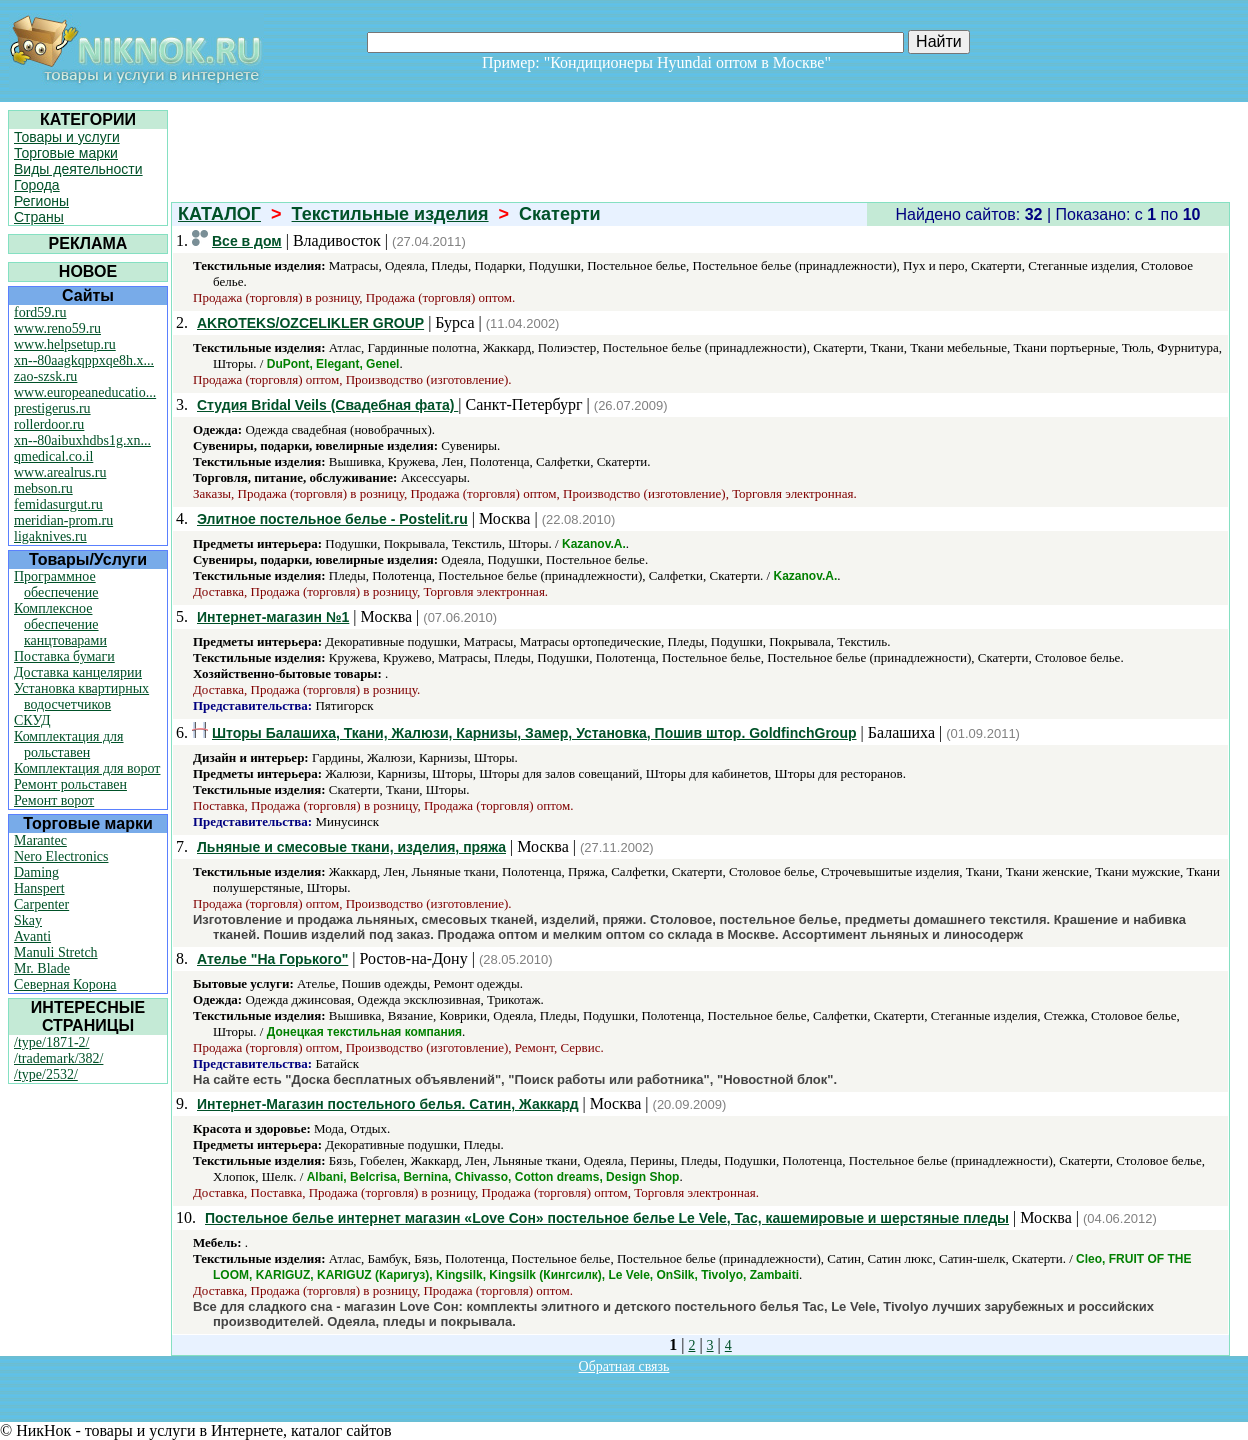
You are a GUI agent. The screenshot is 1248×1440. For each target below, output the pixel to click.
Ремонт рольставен (70, 784)
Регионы (41, 201)
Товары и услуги (67, 137)
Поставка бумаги (64, 656)
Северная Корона (65, 984)
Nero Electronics (61, 856)
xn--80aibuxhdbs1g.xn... (82, 440)
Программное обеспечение (56, 584)
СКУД (32, 720)
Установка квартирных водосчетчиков (81, 696)
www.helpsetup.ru (65, 344)
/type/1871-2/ (51, 1042)
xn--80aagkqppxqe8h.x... (84, 360)
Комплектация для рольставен (69, 744)
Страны (39, 217)
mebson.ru (43, 488)
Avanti (32, 936)
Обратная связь (624, 1366)
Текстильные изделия (390, 214)
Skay (28, 920)
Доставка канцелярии (78, 672)
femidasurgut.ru (58, 504)
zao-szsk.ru (45, 376)
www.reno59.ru (57, 328)
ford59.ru (40, 312)
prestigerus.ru (52, 408)
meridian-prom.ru (63, 520)
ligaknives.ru (50, 536)
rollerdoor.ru (49, 424)
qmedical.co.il (53, 456)
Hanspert (39, 888)
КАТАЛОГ (219, 214)
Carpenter (41, 904)
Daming (36, 872)
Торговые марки (66, 153)
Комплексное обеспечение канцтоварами (60, 624)
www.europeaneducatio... (85, 392)
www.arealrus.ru (60, 472)
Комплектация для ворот (87, 768)
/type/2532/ (46, 1074)
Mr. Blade (42, 968)
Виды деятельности (78, 169)
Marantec (40, 840)
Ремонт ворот (54, 800)
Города (37, 185)
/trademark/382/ (58, 1058)
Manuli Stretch (56, 952)
